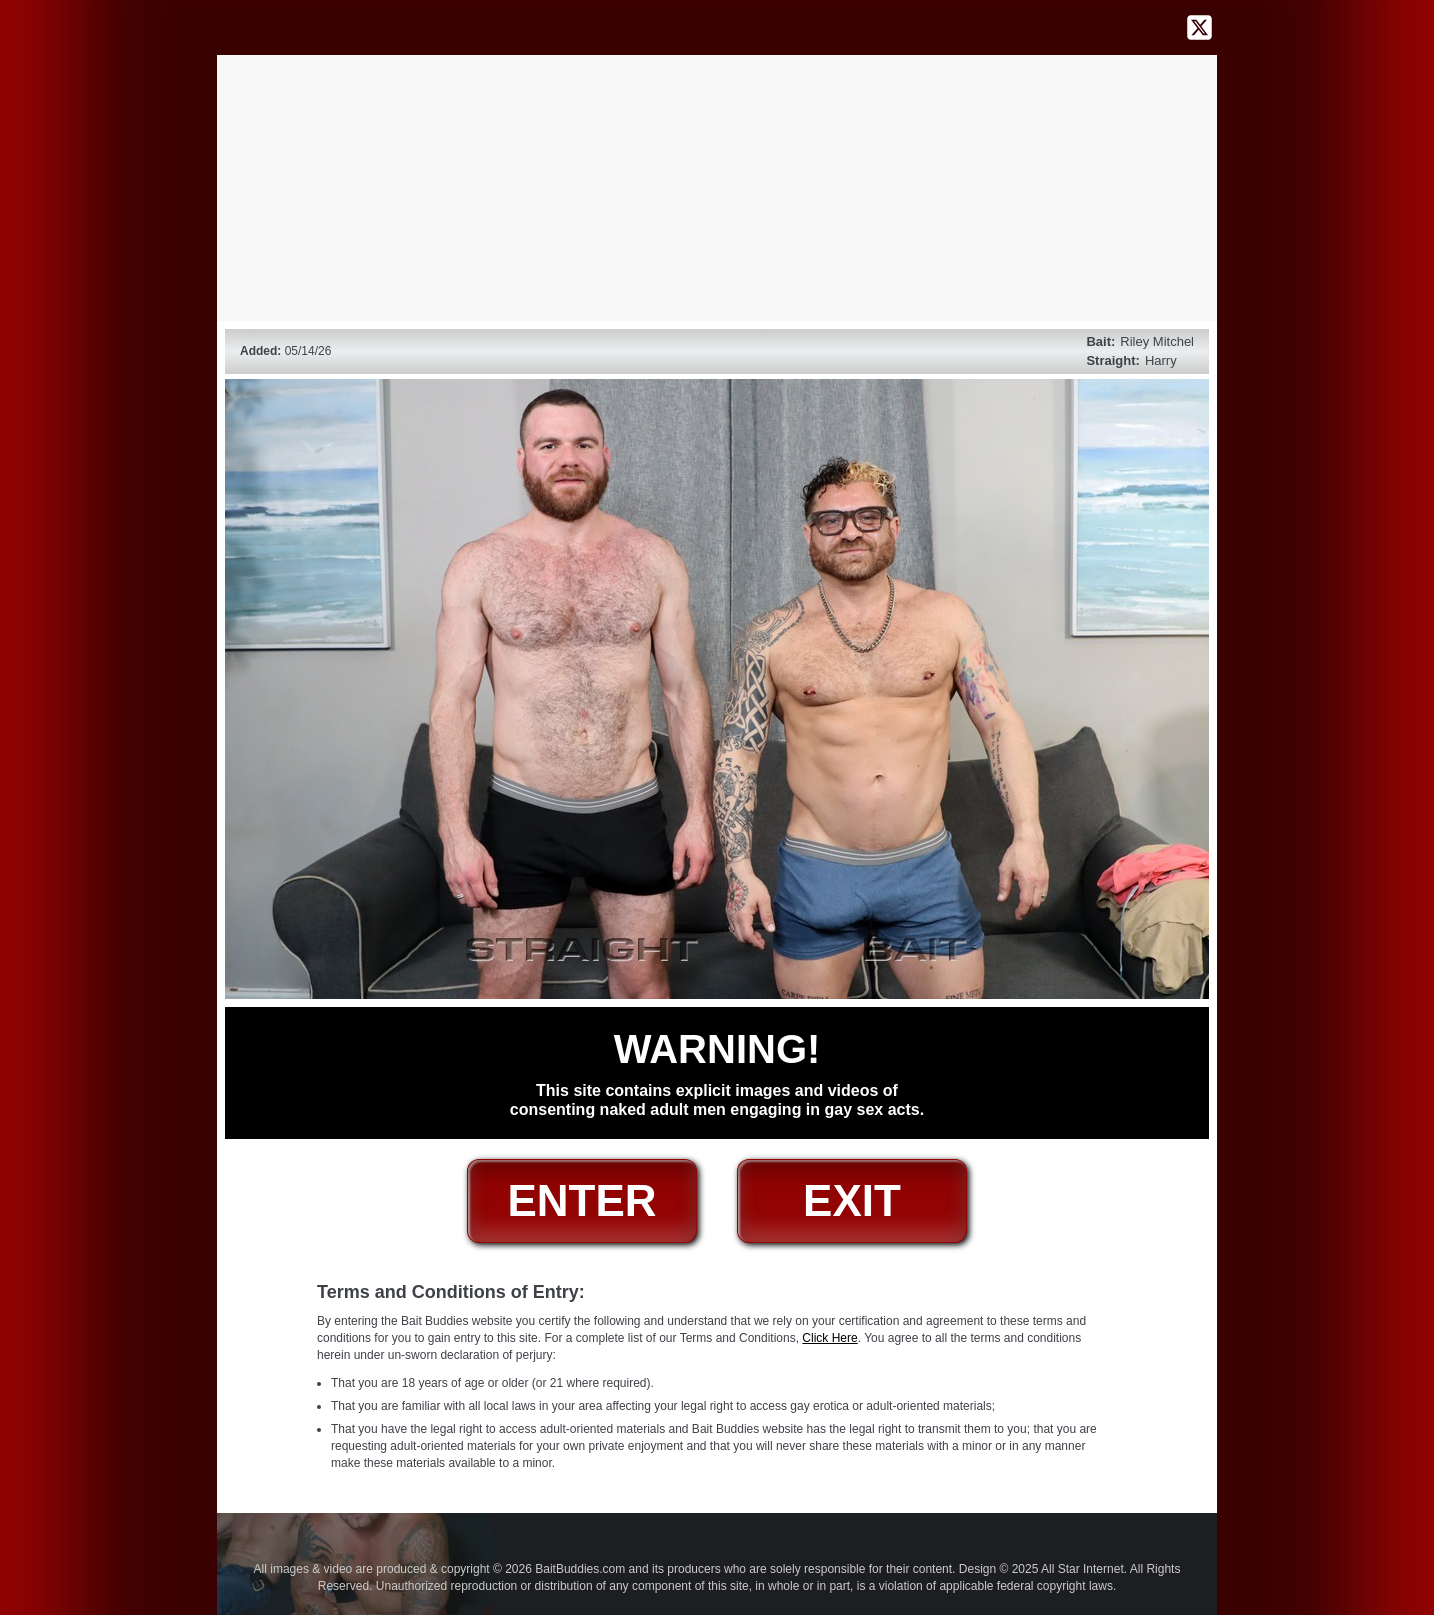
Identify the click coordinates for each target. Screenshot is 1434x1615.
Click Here (829, 1338)
